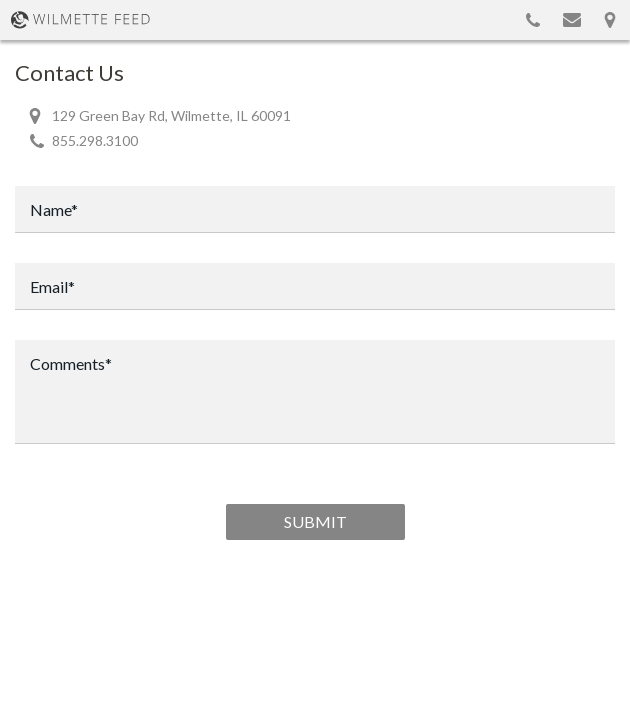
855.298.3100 (533, 20)
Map (610, 20)
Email (572, 20)
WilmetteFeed (80, 20)
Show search (490, 20)
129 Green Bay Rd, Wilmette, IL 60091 (171, 115)
